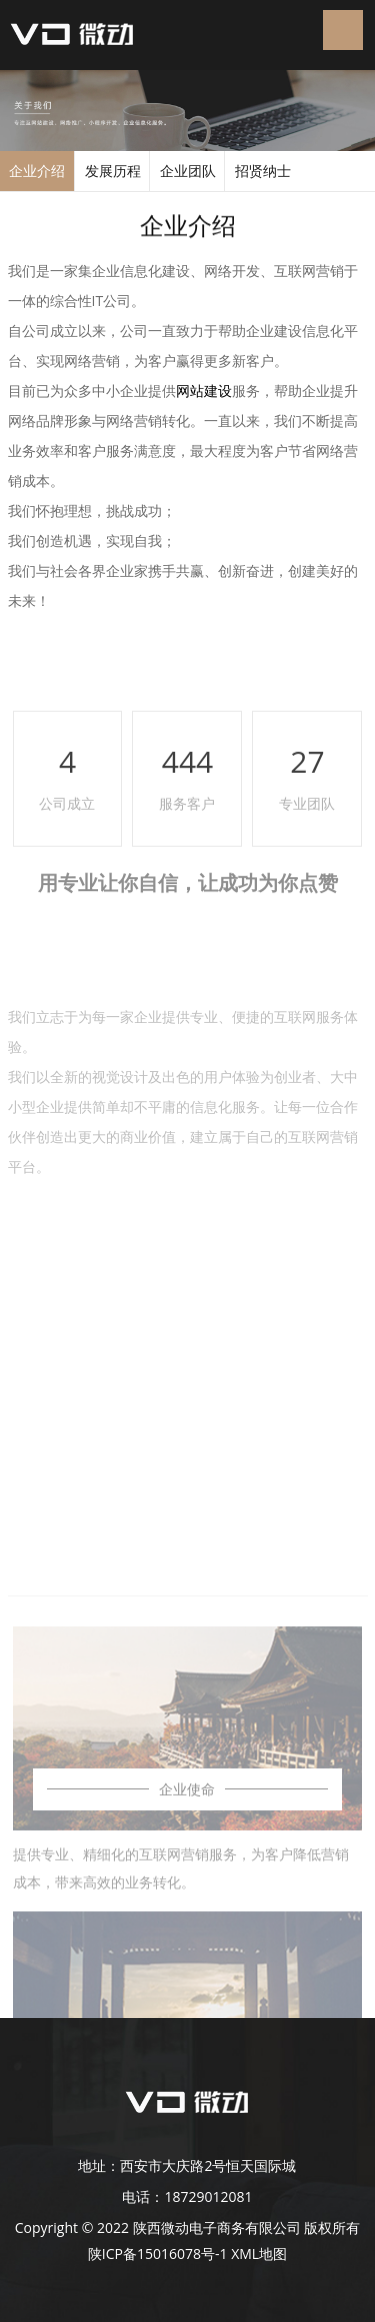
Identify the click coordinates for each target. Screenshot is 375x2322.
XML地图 (259, 2253)
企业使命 (187, 1952)
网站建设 (204, 390)
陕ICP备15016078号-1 (158, 2253)
